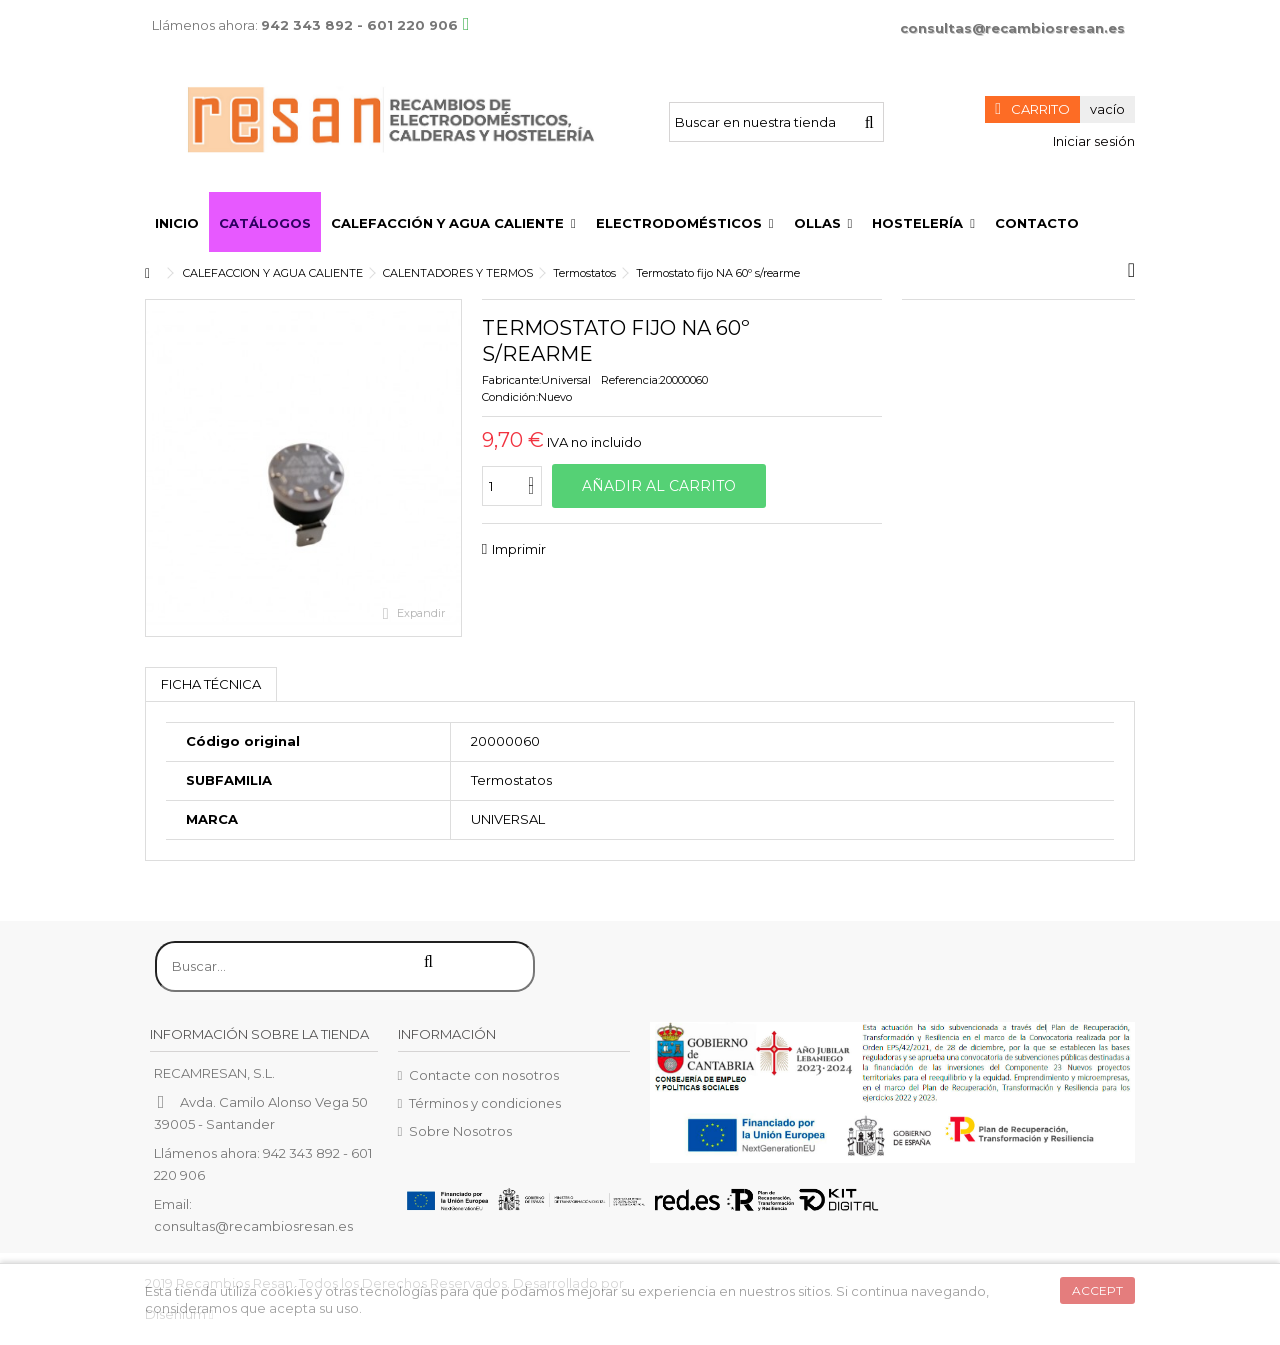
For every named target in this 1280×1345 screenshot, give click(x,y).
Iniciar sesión (1092, 141)
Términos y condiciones (485, 1103)
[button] (453, 222)
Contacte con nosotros (484, 1075)
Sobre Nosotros (460, 1131)
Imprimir (519, 549)
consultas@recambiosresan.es (1012, 28)
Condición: (510, 397)
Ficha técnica (211, 684)
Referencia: (630, 380)
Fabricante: (511, 380)
